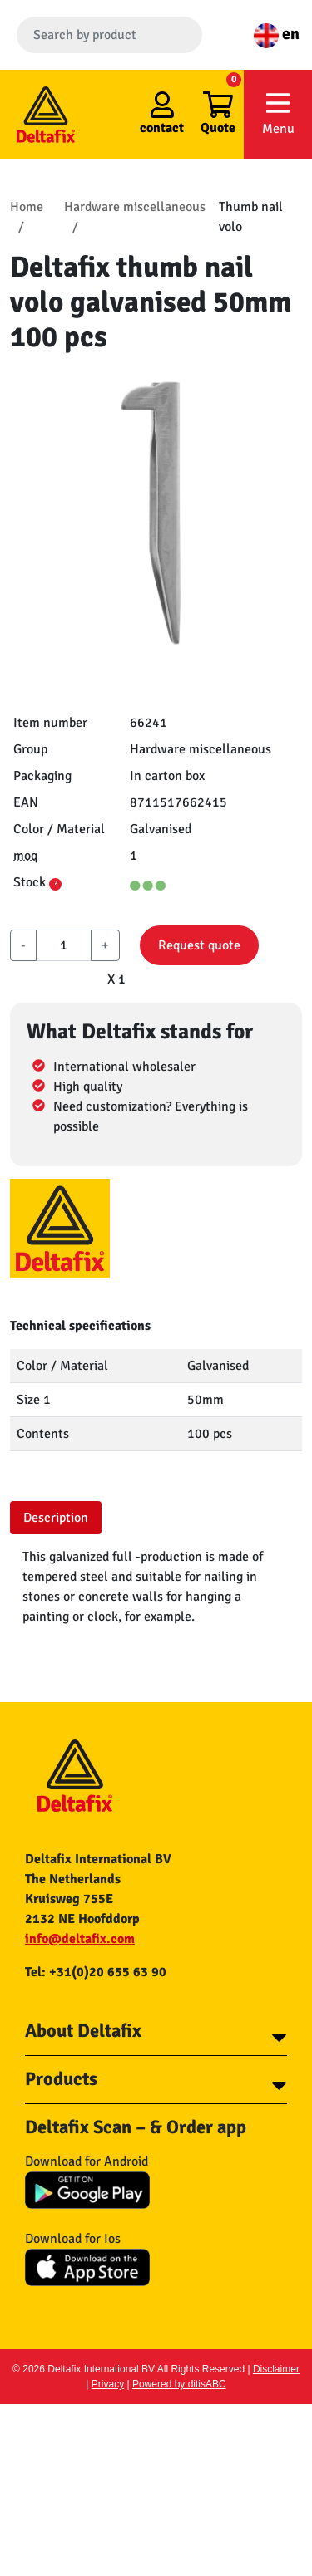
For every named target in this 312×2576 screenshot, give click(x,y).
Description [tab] (55, 1517)
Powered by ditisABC (179, 2384)
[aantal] (64, 945)
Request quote (199, 945)
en (277, 33)
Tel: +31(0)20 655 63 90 (95, 1972)
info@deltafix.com (80, 1939)
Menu (278, 113)
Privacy (108, 2384)
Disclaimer (276, 2369)
